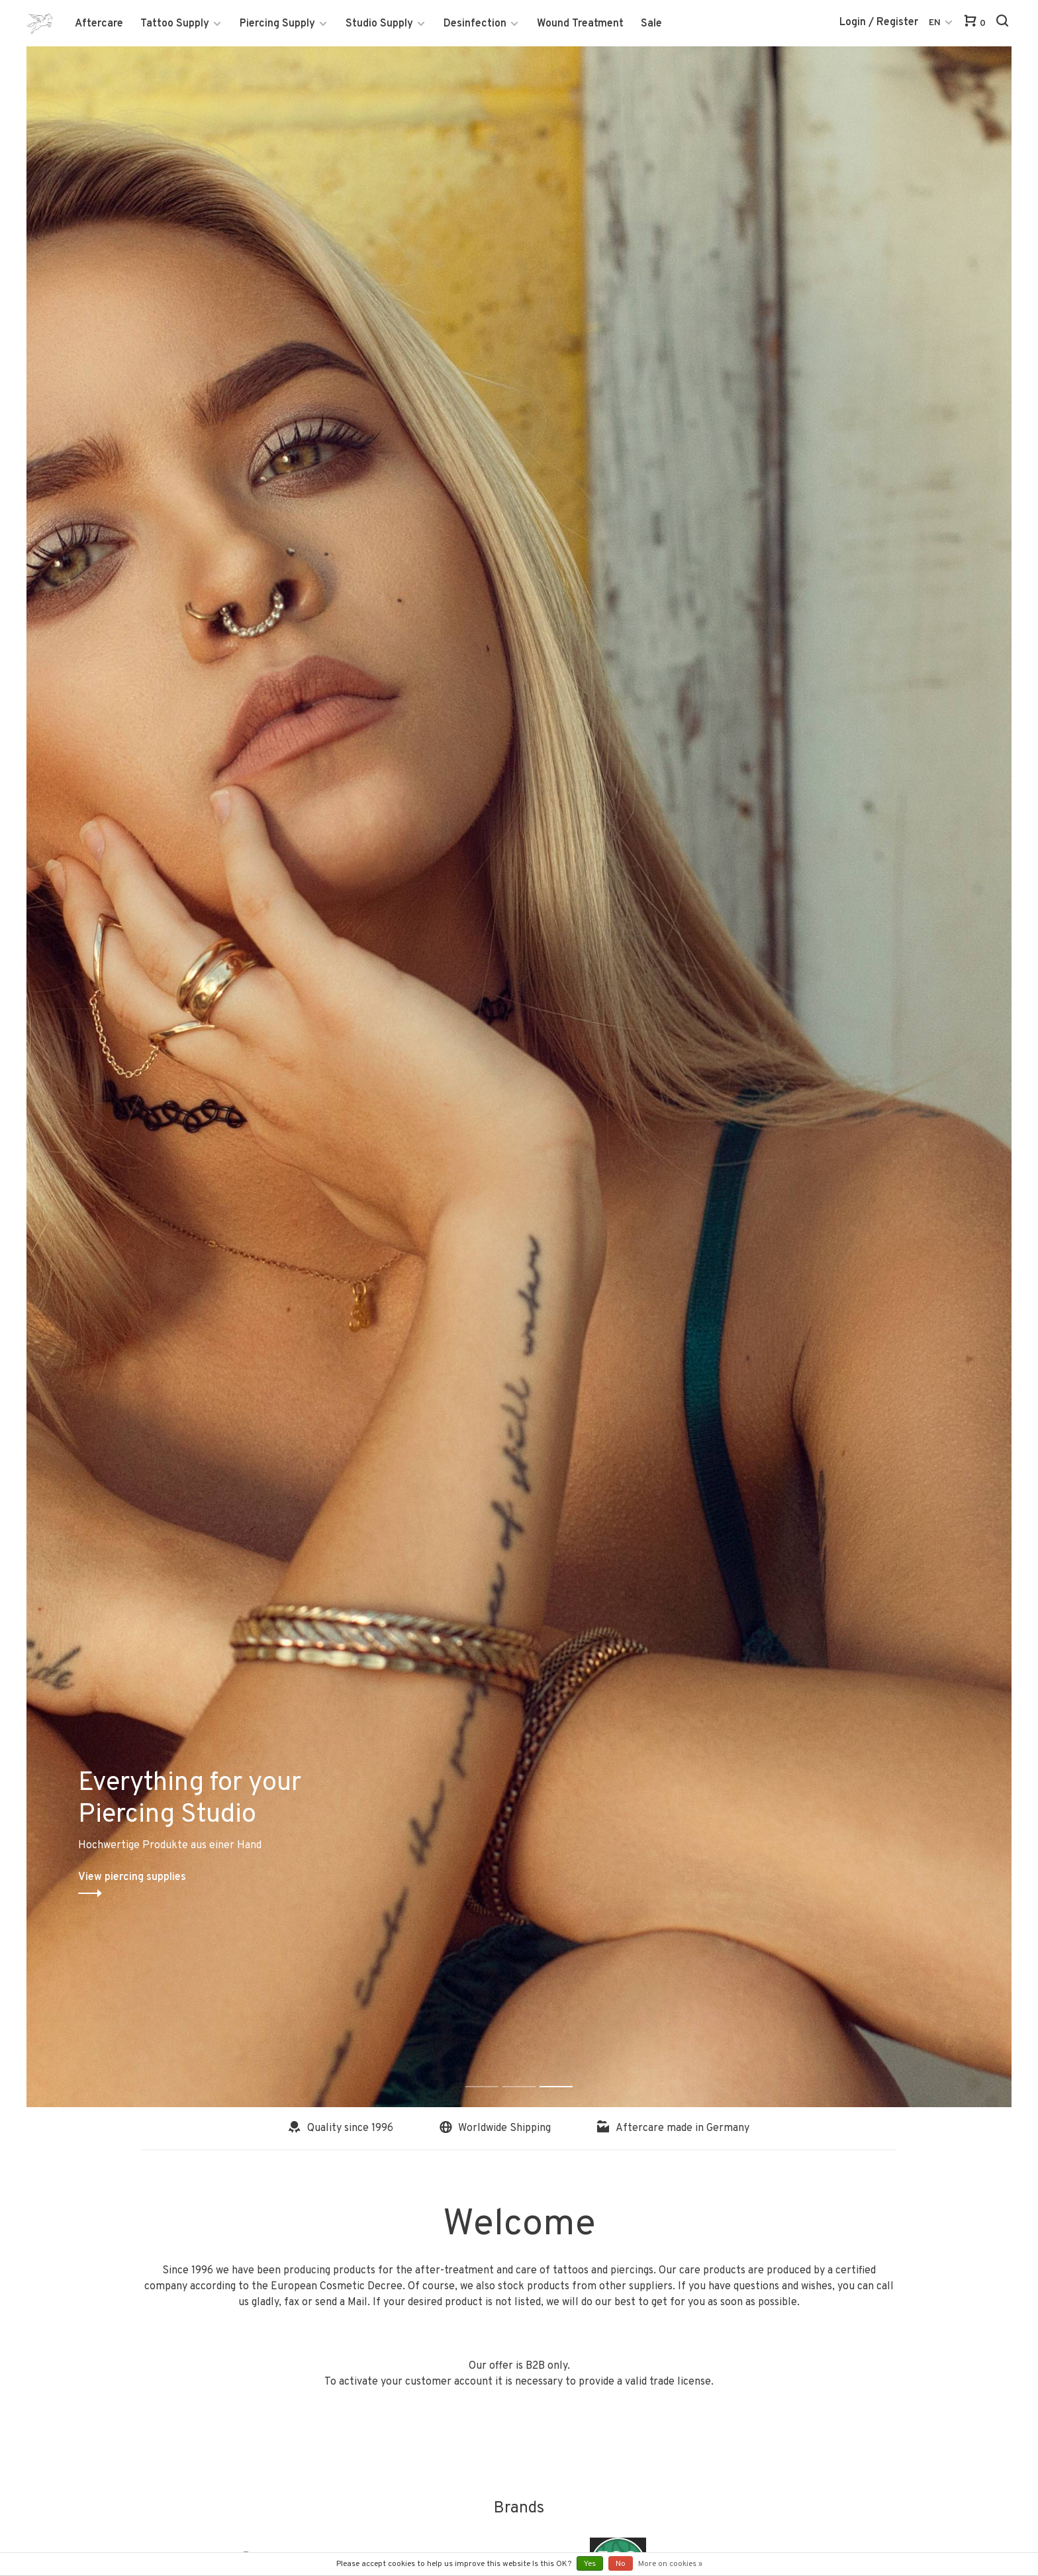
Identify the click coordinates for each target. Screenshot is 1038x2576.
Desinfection (475, 23)
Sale (651, 23)
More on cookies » (670, 2564)
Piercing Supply (277, 23)
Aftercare (99, 23)
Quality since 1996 (341, 2128)
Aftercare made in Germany (673, 2128)
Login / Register (878, 22)
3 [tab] (566, 2072)
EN (935, 22)
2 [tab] (529, 2072)
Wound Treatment (580, 23)
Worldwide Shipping (495, 2128)
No (621, 2564)
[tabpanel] (519, 1076)
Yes (590, 2564)
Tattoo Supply (174, 23)
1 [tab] (492, 2072)
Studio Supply (379, 23)
